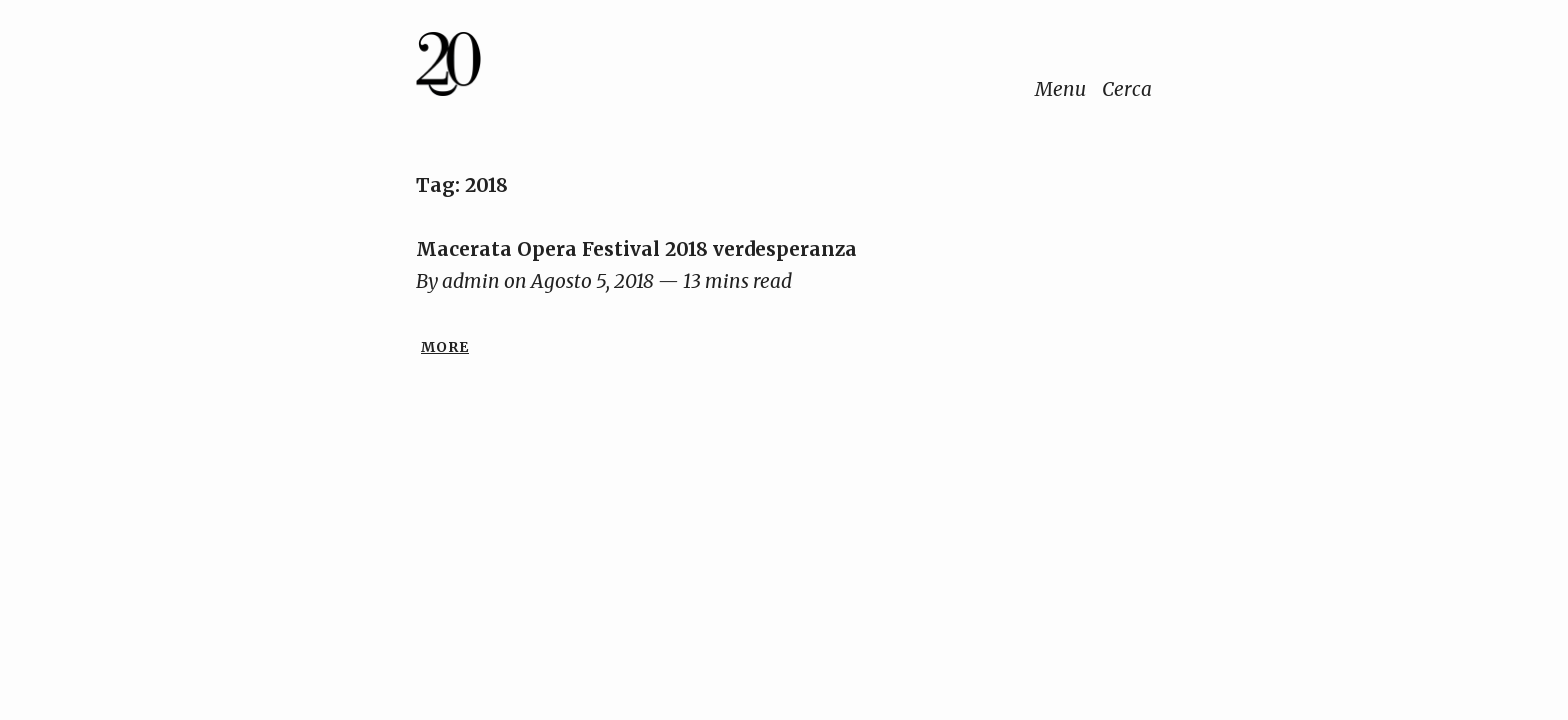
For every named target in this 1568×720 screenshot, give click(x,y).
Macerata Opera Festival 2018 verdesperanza (636, 249)
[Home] (513, 68)
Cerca (1127, 89)
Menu (1060, 89)
